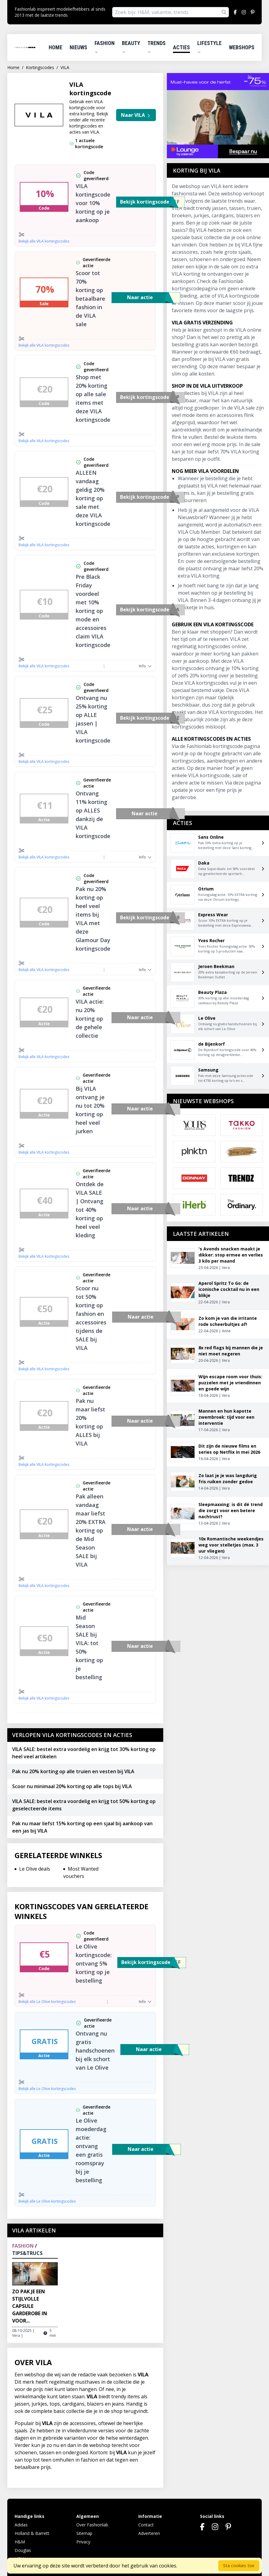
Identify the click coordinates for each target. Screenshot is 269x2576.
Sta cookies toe (238, 2565)
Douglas (23, 2550)
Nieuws (78, 47)
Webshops (241, 47)
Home (55, 47)
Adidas (21, 2525)
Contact (146, 2525)
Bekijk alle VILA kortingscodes (44, 241)
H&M (20, 2542)
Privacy (83, 2542)
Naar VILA (136, 115)
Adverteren (149, 2533)
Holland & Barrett (32, 2533)
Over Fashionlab (92, 2525)
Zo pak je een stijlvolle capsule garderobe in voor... (29, 2306)
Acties (181, 47)
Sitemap (84, 2533)
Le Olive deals (34, 1868)
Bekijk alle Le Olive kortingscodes (47, 2001)
